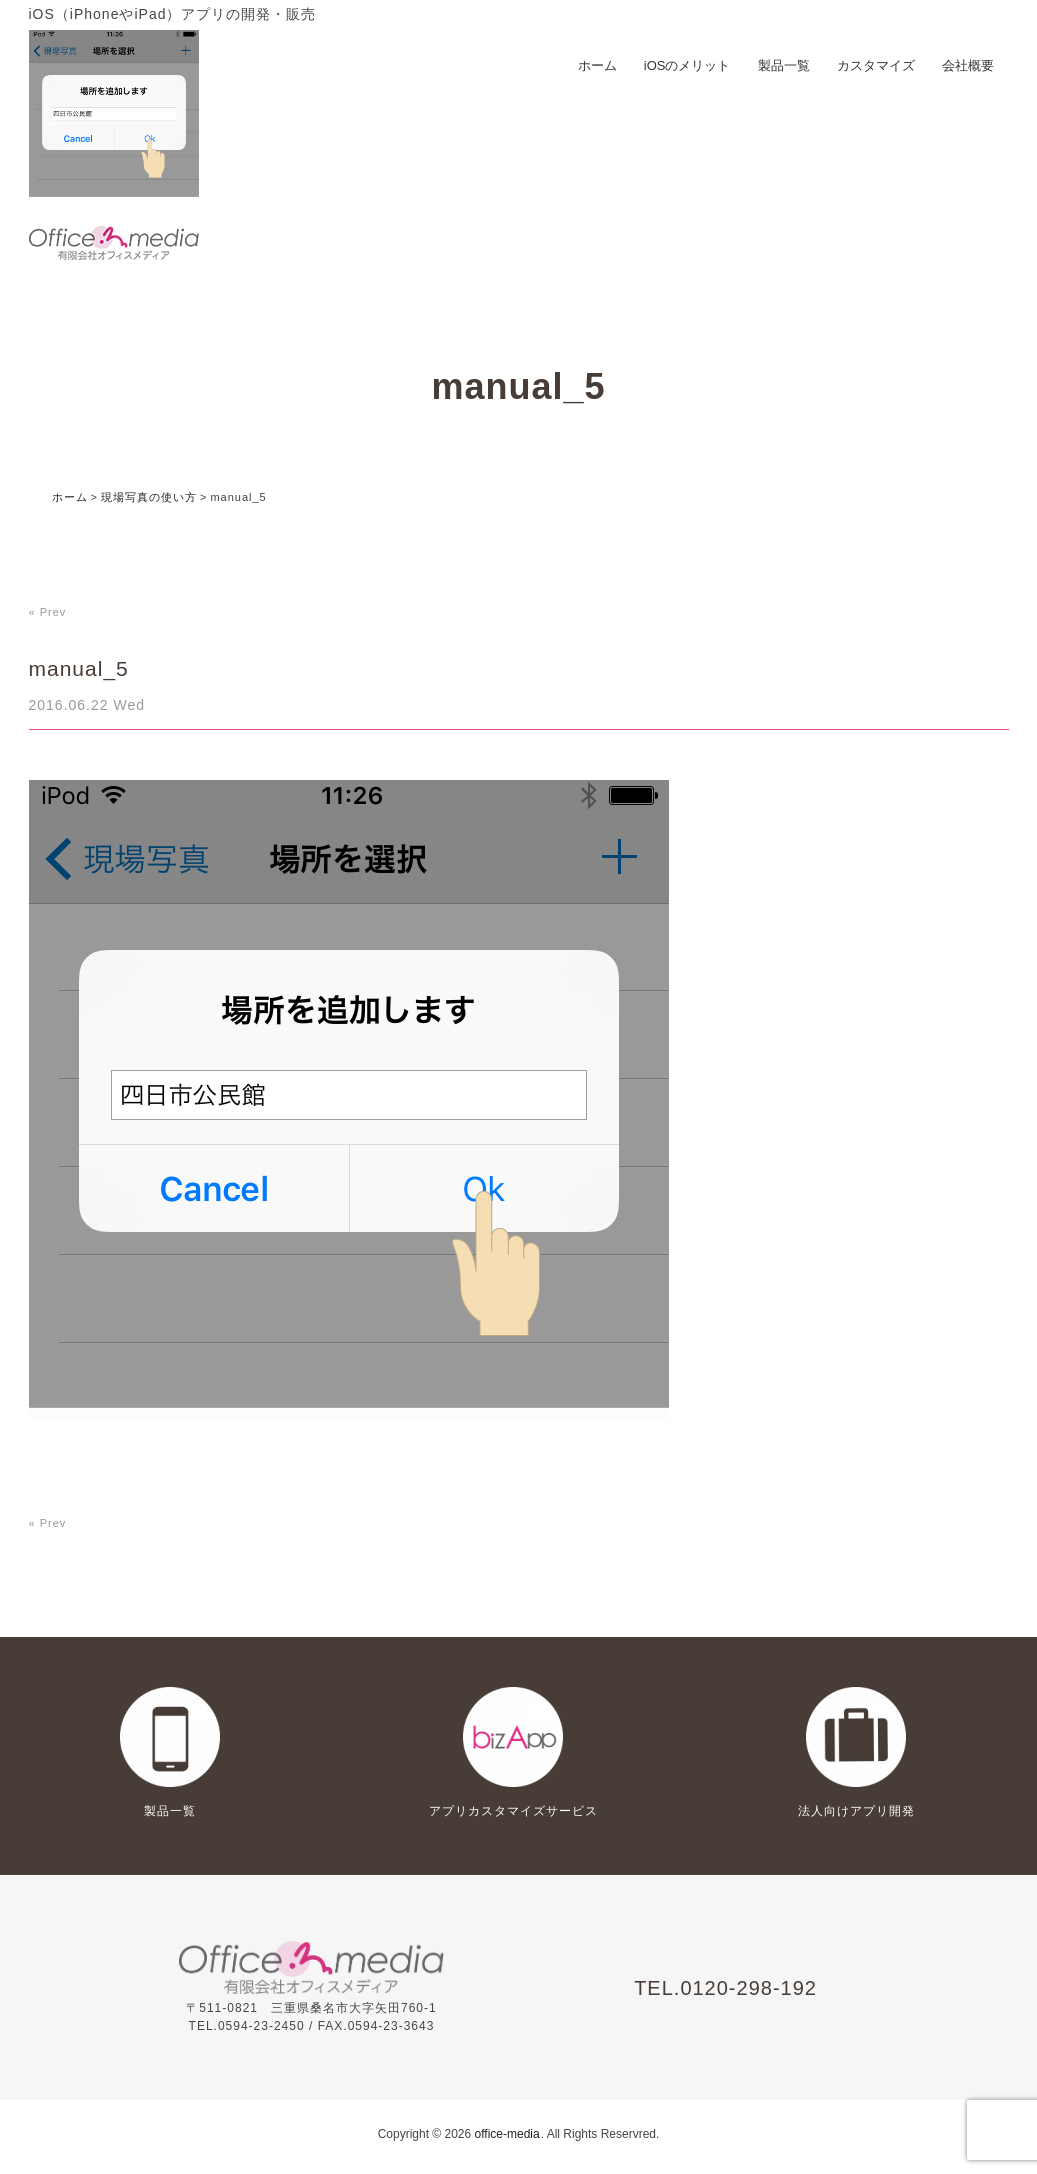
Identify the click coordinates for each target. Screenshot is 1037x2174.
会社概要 (968, 65)
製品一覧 (784, 65)
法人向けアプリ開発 (856, 1811)
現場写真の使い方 (149, 497)
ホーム (597, 65)
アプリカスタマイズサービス (513, 1811)
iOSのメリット (687, 65)
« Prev (48, 612)
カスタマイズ (876, 65)
